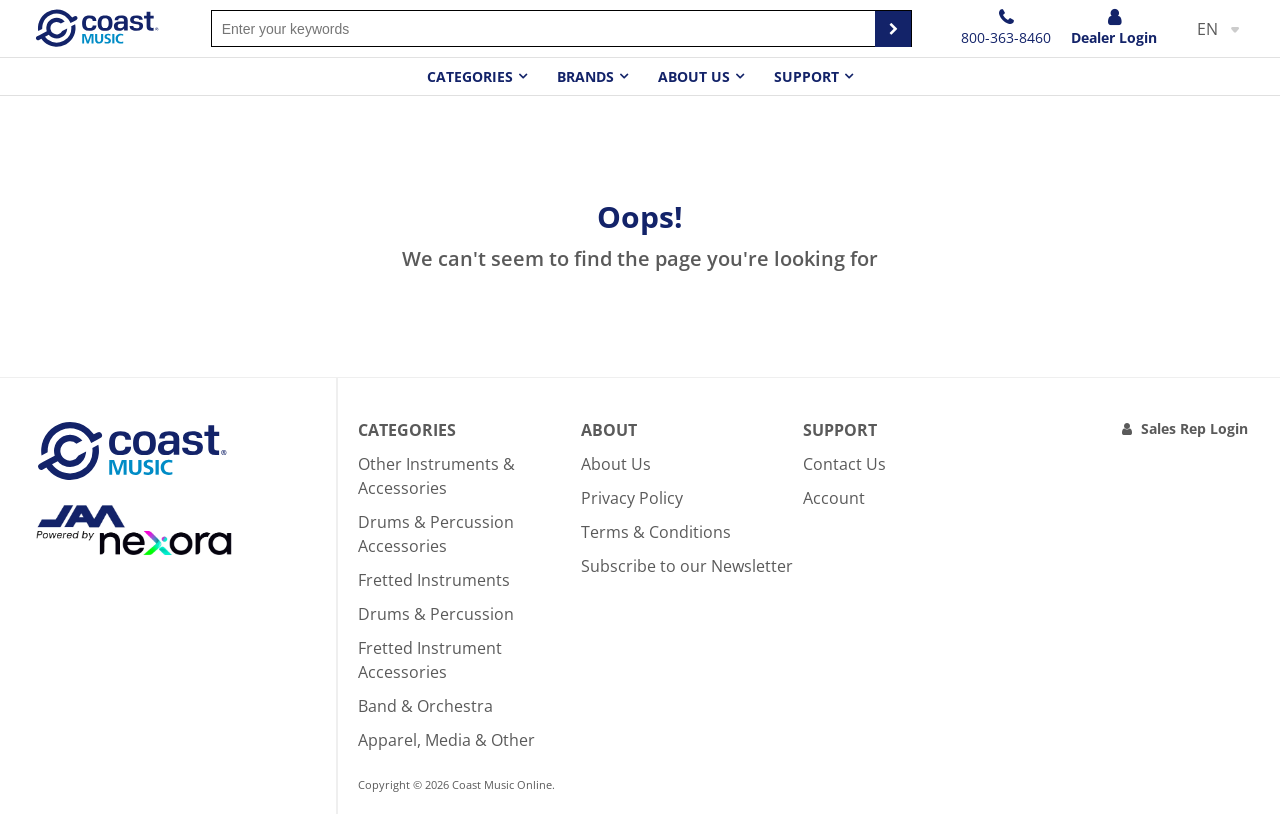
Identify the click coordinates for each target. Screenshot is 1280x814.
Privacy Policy (632, 498)
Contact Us (844, 464)
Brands (585, 76)
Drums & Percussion (436, 614)
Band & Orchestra (425, 706)
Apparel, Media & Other (446, 740)
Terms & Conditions (656, 532)
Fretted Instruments (434, 580)
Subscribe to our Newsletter (687, 566)
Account (834, 498)
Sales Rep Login (1194, 428)
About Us (616, 464)
